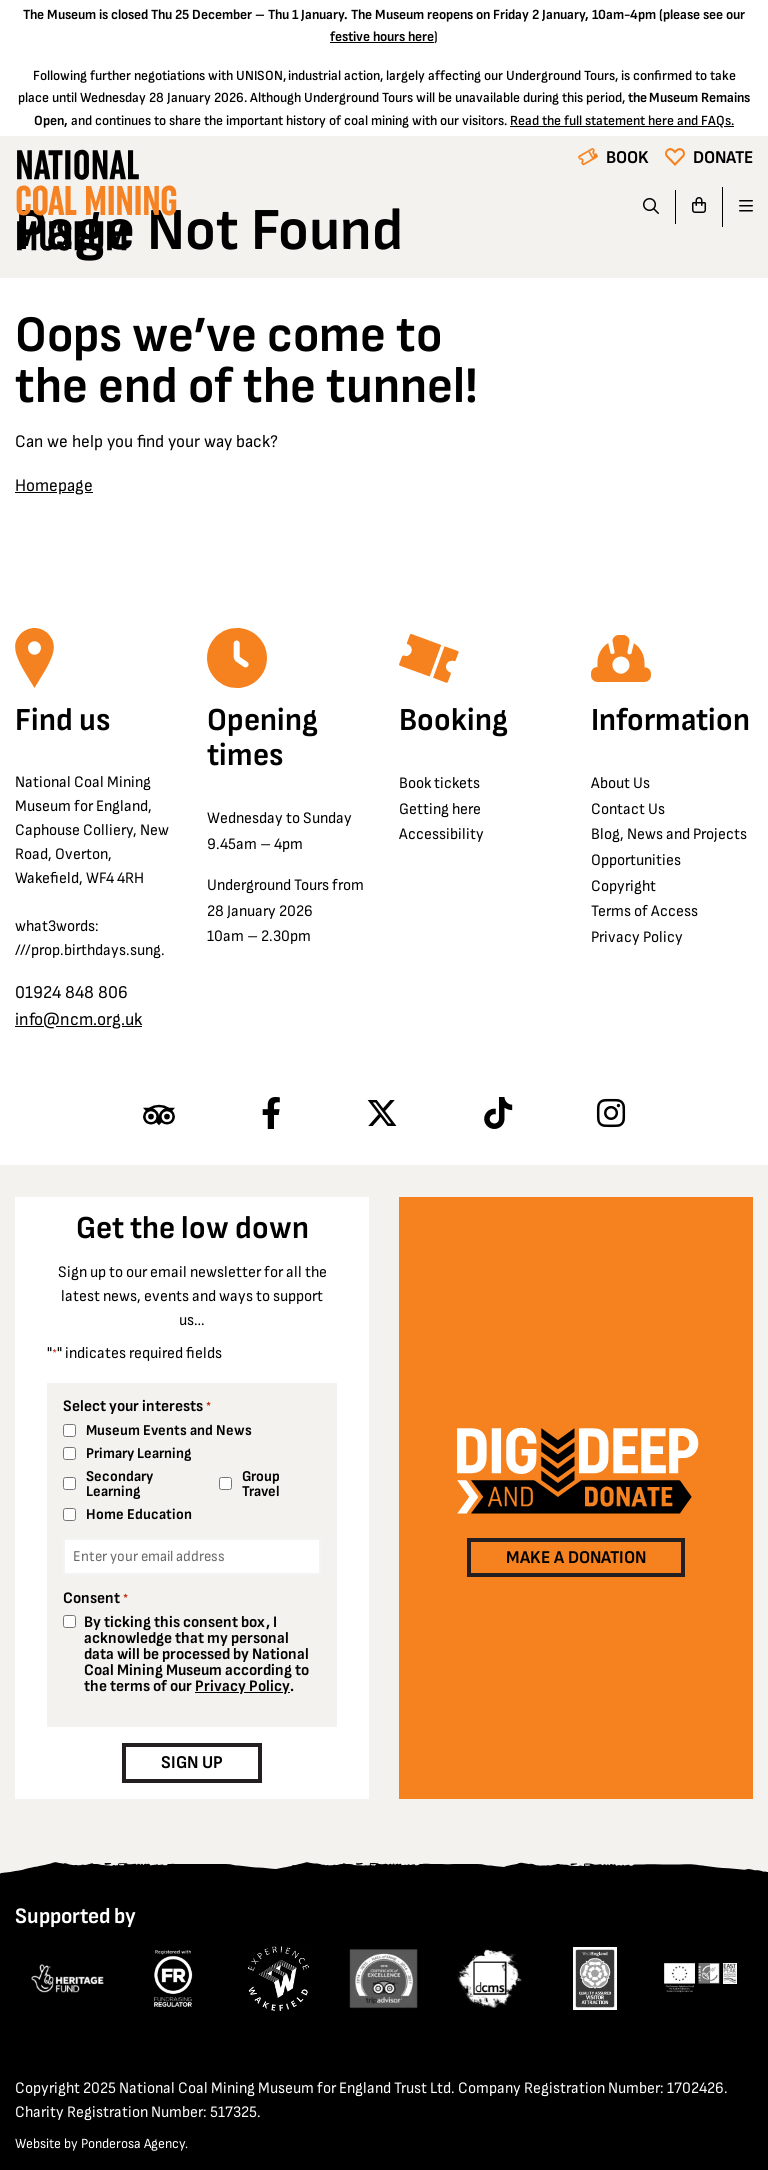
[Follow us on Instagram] (611, 1115)
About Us (620, 783)
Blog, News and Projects (669, 834)
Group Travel (261, 1484)
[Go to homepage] (96, 205)
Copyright (623, 886)
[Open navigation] (738, 207)
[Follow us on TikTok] (498, 1115)
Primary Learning (138, 1453)
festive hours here (382, 36)
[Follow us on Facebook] (271, 1115)
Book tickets (439, 783)
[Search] (651, 207)
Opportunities (636, 860)
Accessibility (441, 834)
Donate (723, 157)
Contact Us (628, 809)
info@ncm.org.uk (78, 1019)
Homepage (54, 485)
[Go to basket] (699, 207)
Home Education (139, 1514)
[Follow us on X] (382, 1115)
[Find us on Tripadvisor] (159, 1115)
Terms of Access (644, 911)
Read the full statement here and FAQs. (622, 120)
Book (627, 157)
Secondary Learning (119, 1484)
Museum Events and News (169, 1430)
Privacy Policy (637, 937)
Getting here (440, 809)
